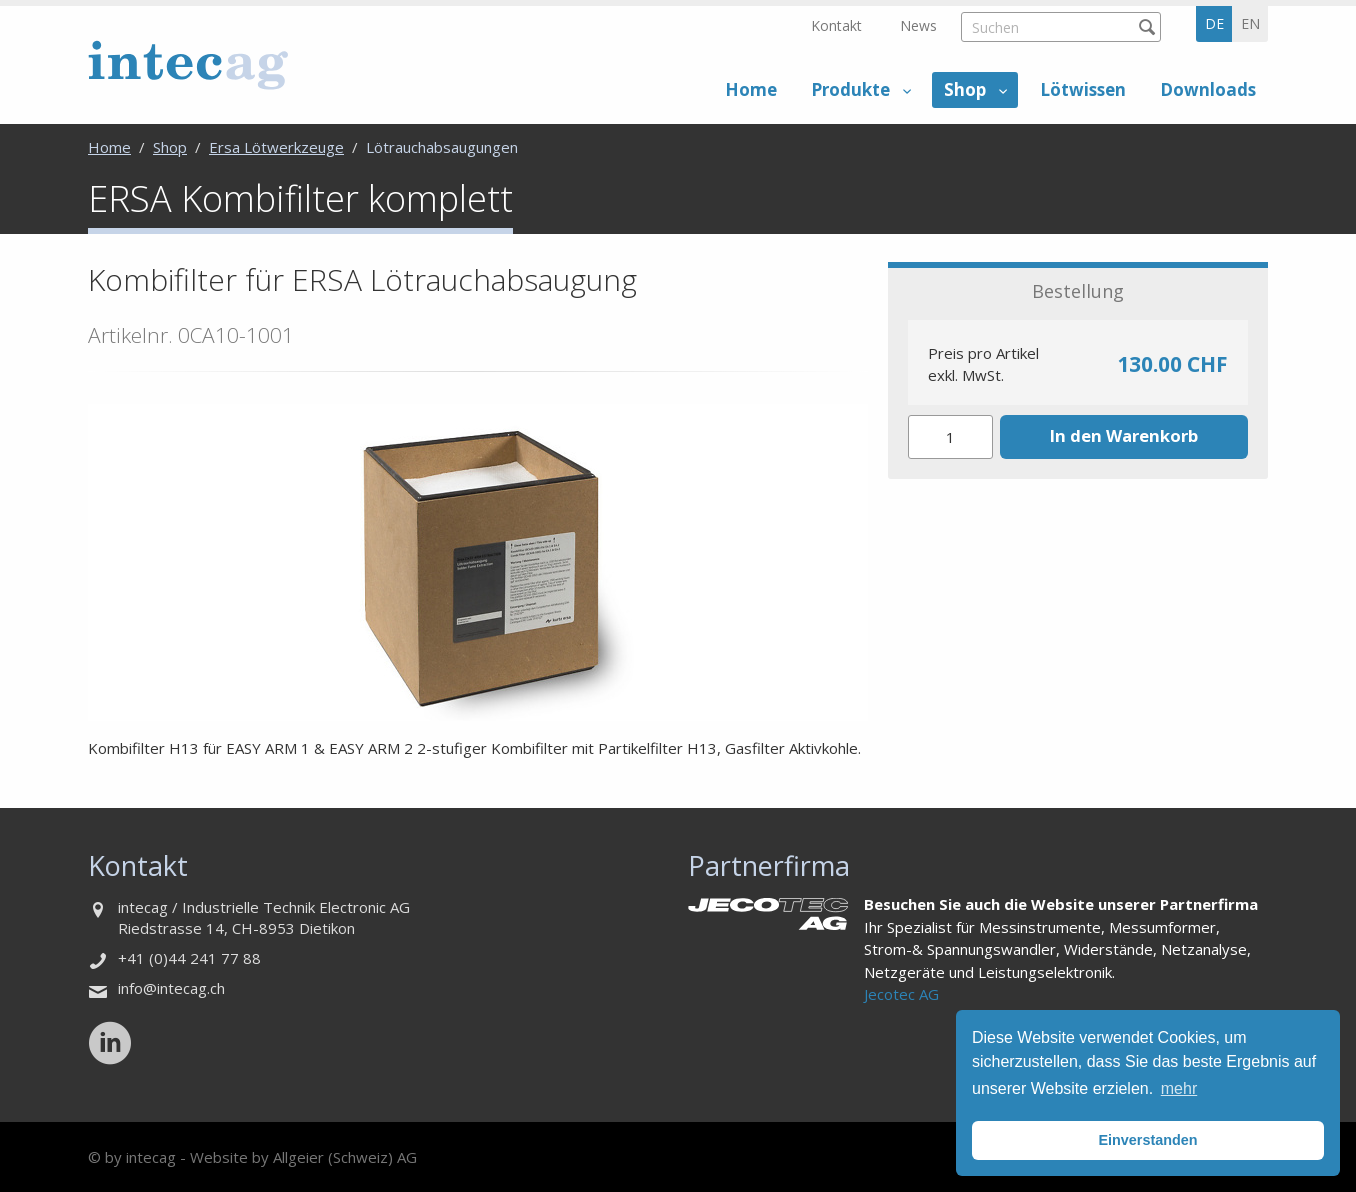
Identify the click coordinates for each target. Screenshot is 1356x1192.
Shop (965, 89)
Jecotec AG (901, 994)
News (918, 25)
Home (751, 89)
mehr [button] (1179, 1088)
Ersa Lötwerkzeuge (276, 147)
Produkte (850, 89)
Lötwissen (1083, 89)
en (1250, 23)
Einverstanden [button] (1147, 1140)
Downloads (1208, 89)
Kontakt (836, 25)
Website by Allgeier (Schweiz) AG (303, 1157)
